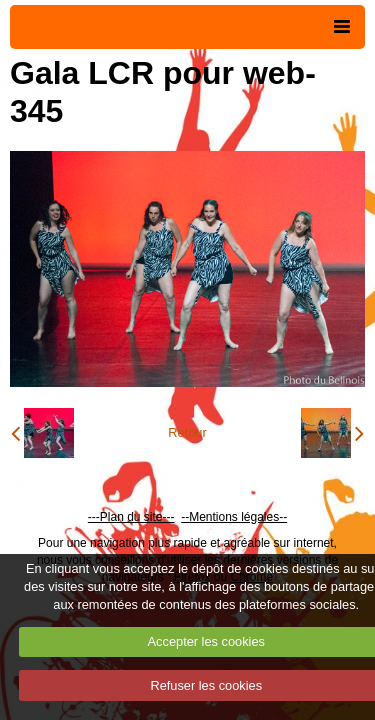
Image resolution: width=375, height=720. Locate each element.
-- (185, 517)
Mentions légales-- (238, 517)
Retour (187, 432)
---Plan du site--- (131, 517)
